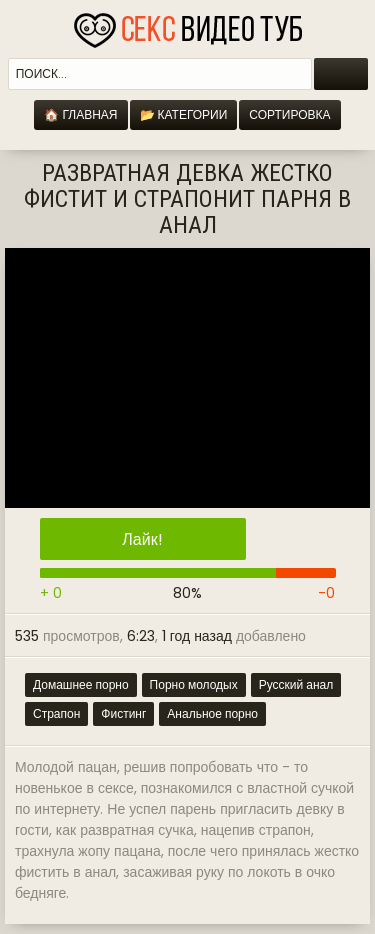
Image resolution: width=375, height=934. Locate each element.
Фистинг (123, 713)
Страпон (56, 713)
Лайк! (142, 539)
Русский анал (296, 684)
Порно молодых (194, 684)
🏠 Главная (80, 114)
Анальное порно (212, 713)
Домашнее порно (81, 684)
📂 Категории (184, 114)
